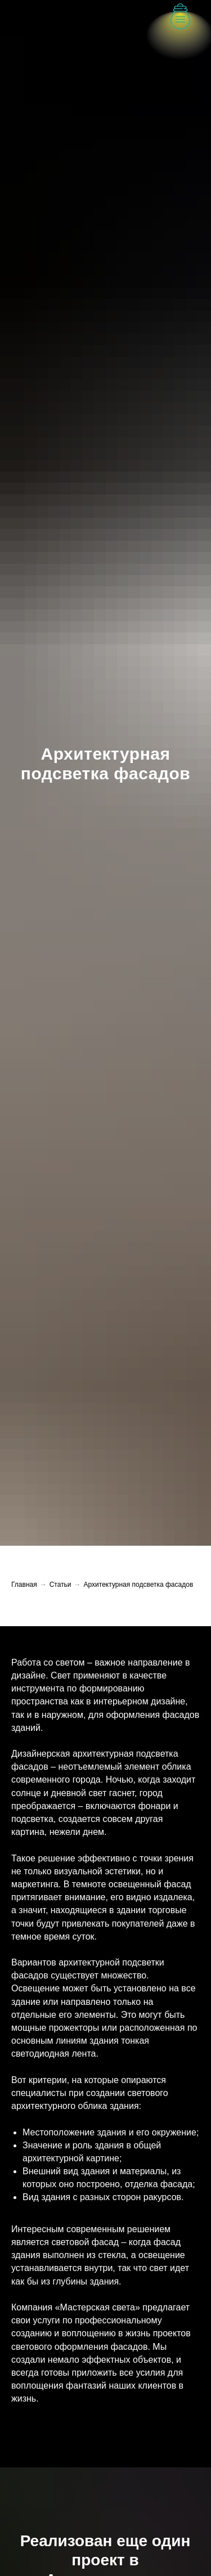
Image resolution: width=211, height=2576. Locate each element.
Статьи (60, 1584)
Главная (24, 1584)
